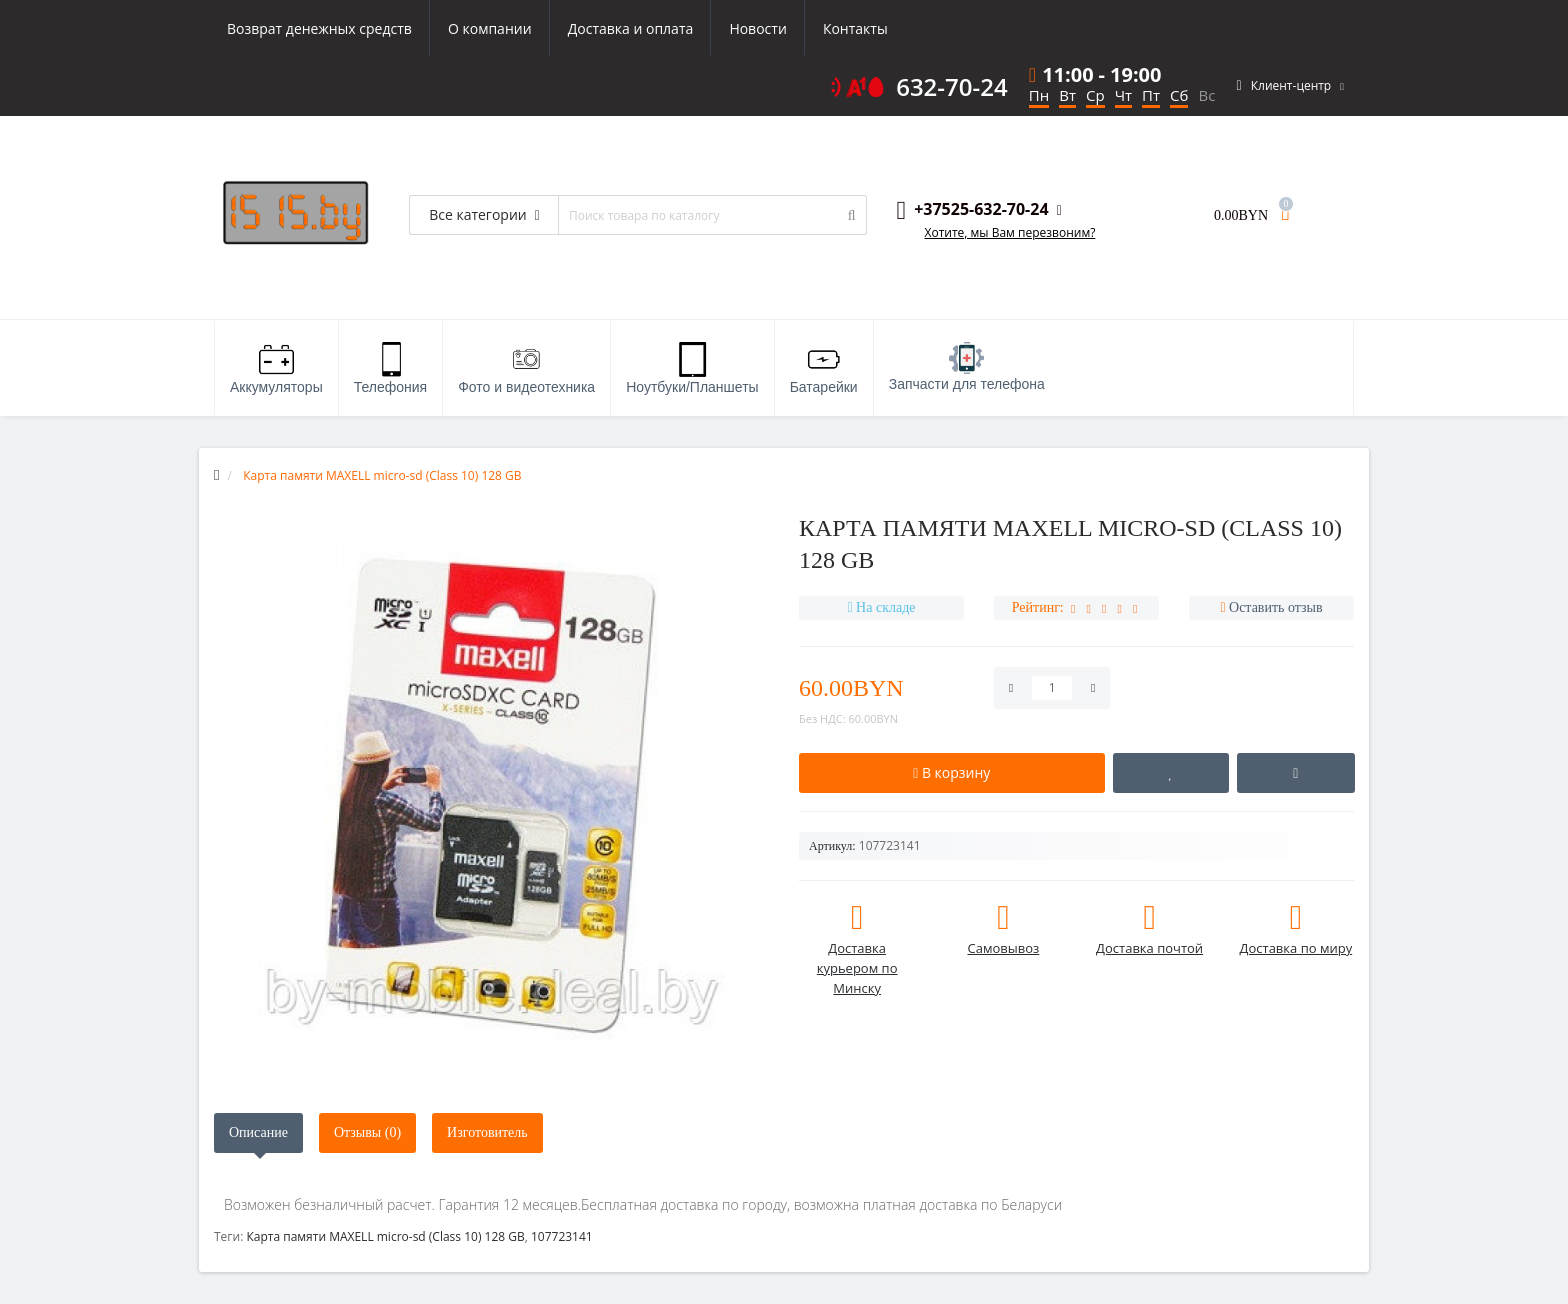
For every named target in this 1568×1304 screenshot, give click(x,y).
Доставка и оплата (631, 28)
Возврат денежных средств (319, 28)
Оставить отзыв (1276, 607)
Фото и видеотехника (526, 368)
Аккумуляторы (276, 368)
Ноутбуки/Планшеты (692, 368)
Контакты (855, 28)
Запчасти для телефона (967, 367)
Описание (258, 1132)
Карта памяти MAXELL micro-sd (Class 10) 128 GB (385, 1236)
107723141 (562, 1236)
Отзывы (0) (367, 1132)
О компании (490, 28)
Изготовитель (487, 1132)
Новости (757, 28)
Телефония (390, 368)
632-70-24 (952, 87)
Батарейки (824, 368)
